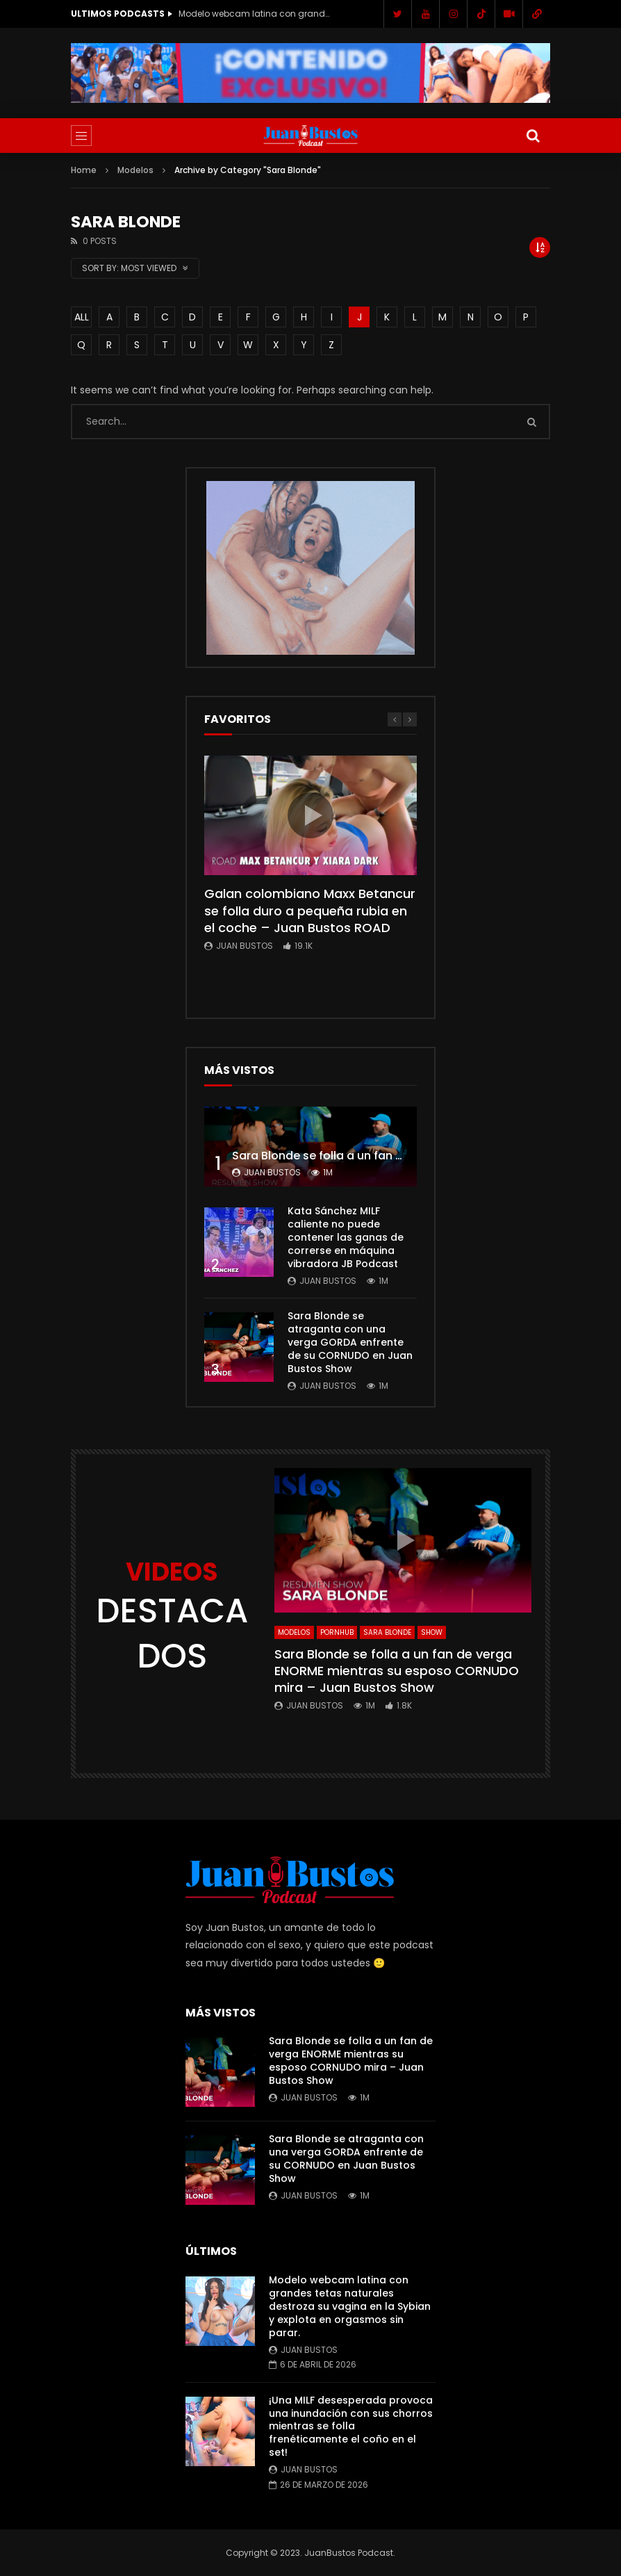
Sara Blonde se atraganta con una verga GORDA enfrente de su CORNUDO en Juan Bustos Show (350, 1342)
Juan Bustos (244, 946)
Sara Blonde (387, 1632)
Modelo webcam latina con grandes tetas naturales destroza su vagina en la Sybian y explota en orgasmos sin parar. (255, 13)
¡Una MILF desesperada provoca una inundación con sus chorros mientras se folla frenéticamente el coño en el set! (351, 2426)
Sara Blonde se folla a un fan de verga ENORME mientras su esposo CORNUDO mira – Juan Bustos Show (396, 1671)
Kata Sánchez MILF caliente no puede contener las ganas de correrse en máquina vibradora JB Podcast (346, 1237)
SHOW (431, 1632)
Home (84, 170)
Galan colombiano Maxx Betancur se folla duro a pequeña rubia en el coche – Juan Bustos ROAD (309, 910)
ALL (81, 317)
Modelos (135, 170)
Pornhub (337, 1632)
